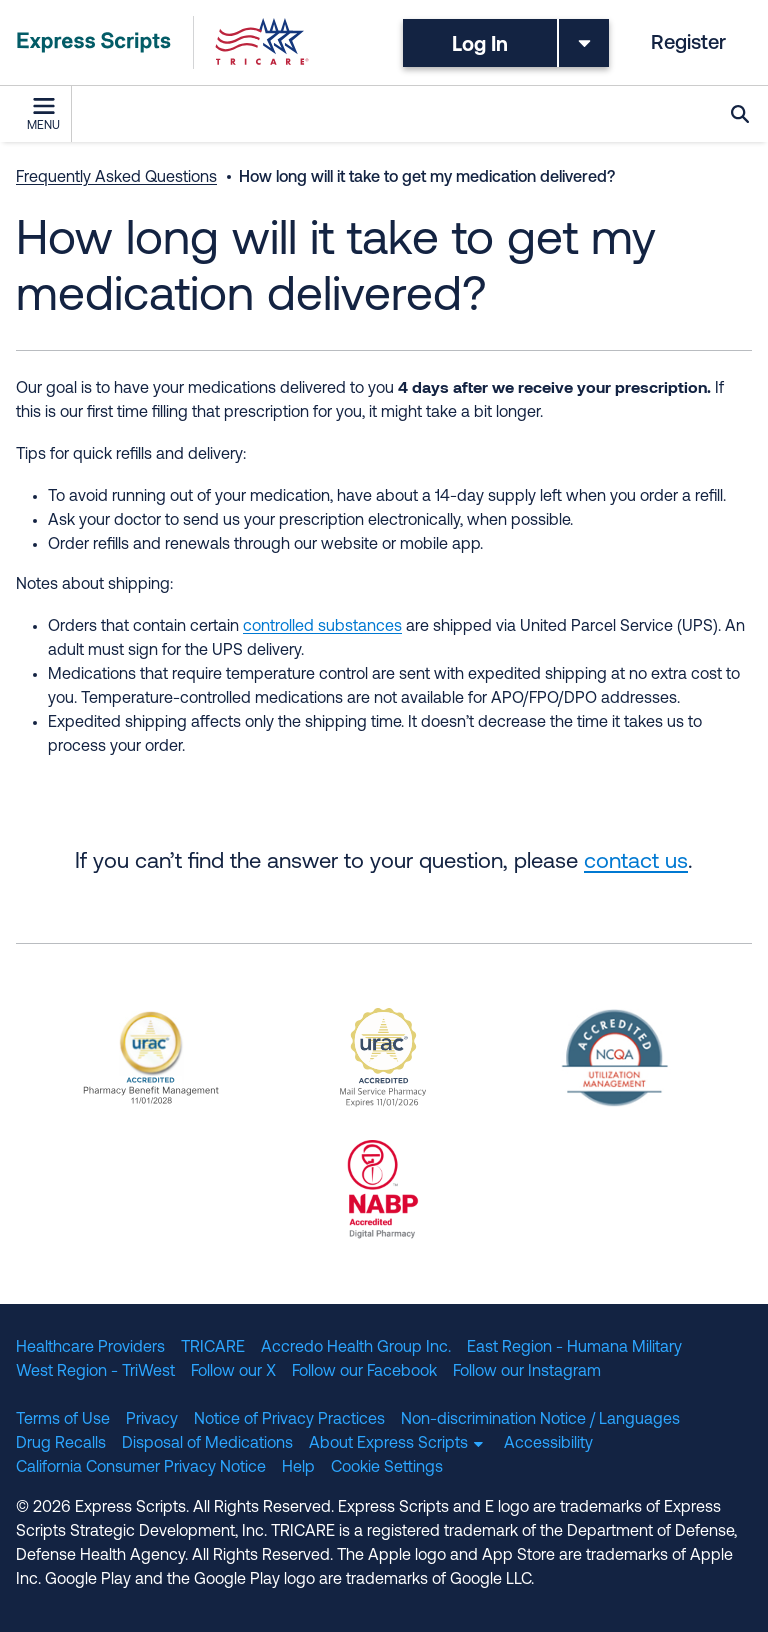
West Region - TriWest (95, 1372)
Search (740, 114)
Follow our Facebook (364, 1372)
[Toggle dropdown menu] (584, 43)
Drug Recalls (61, 1444)
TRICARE (213, 1348)
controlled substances (322, 627)
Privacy (152, 1420)
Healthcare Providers (90, 1348)
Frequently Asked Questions (116, 178)
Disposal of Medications (207, 1444)
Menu (43, 115)
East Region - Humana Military (574, 1348)
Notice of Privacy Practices (289, 1420)
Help (298, 1468)
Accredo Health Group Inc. (356, 1348)
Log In (480, 43)
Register (688, 44)
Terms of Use (63, 1420)
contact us (636, 862)
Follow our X (233, 1372)
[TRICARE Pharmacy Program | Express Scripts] (163, 42)
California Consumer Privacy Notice (141, 1468)
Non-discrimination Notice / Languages (540, 1420)
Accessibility (548, 1444)
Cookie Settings (387, 1468)
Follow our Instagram (527, 1372)
